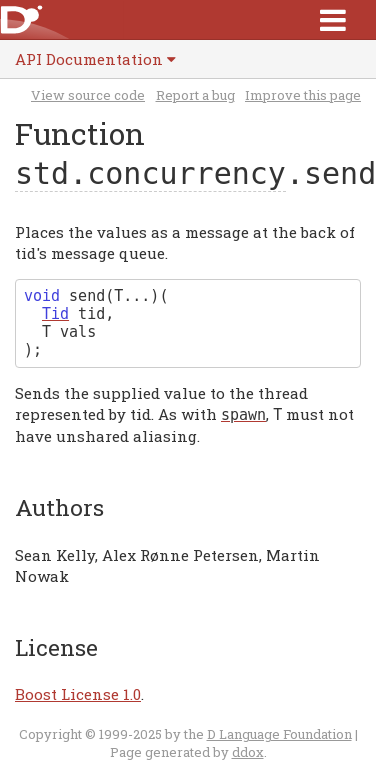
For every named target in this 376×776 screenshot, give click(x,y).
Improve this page (303, 95)
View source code (88, 95)
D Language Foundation (279, 734)
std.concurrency (150, 173)
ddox (248, 752)
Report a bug (195, 95)
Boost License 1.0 (78, 694)
